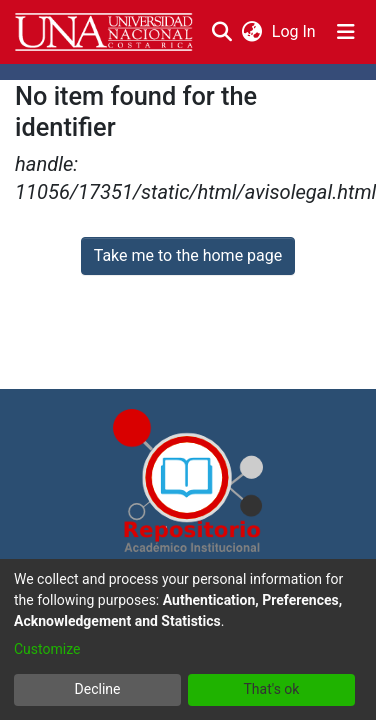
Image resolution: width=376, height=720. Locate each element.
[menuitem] (251, 32)
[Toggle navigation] (346, 32)
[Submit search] (221, 32)
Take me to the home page (188, 255)
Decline (98, 689)
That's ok (272, 689)
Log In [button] (295, 31)
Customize (47, 649)
